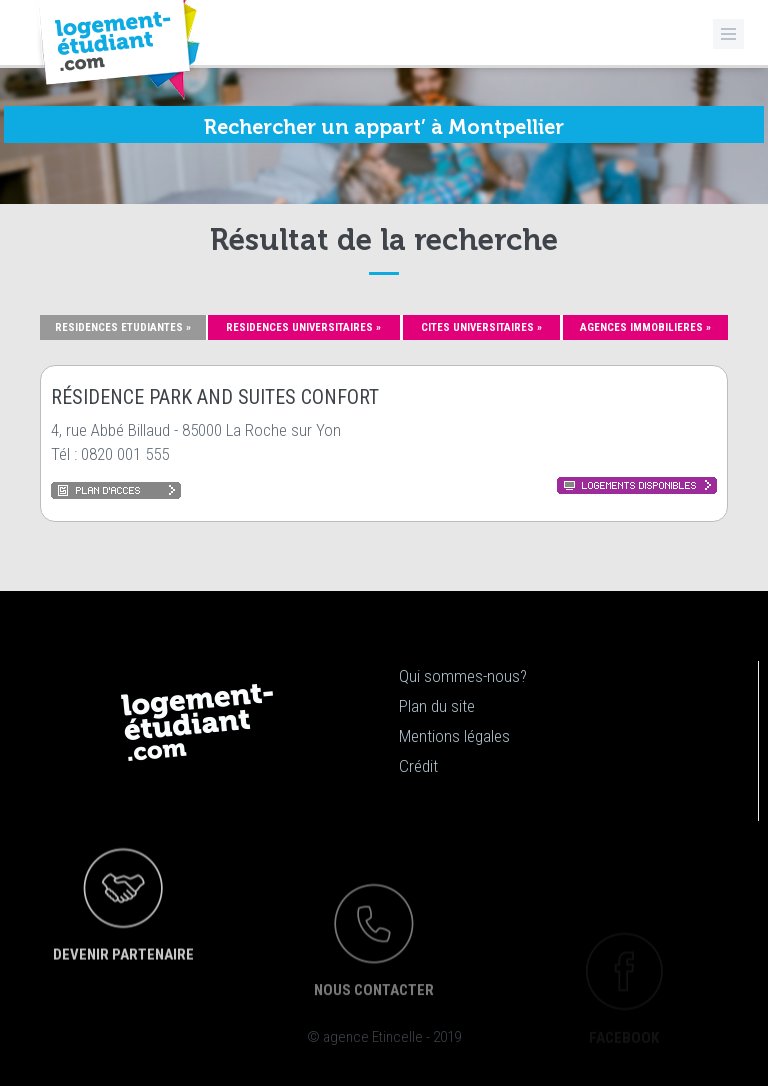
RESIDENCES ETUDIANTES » (123, 327)
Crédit (418, 766)
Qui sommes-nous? (463, 676)
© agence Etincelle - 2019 (384, 1037)
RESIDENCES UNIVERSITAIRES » (303, 327)
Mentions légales (454, 736)
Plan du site (437, 706)
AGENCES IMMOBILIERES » (645, 327)
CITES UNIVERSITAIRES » (481, 327)
